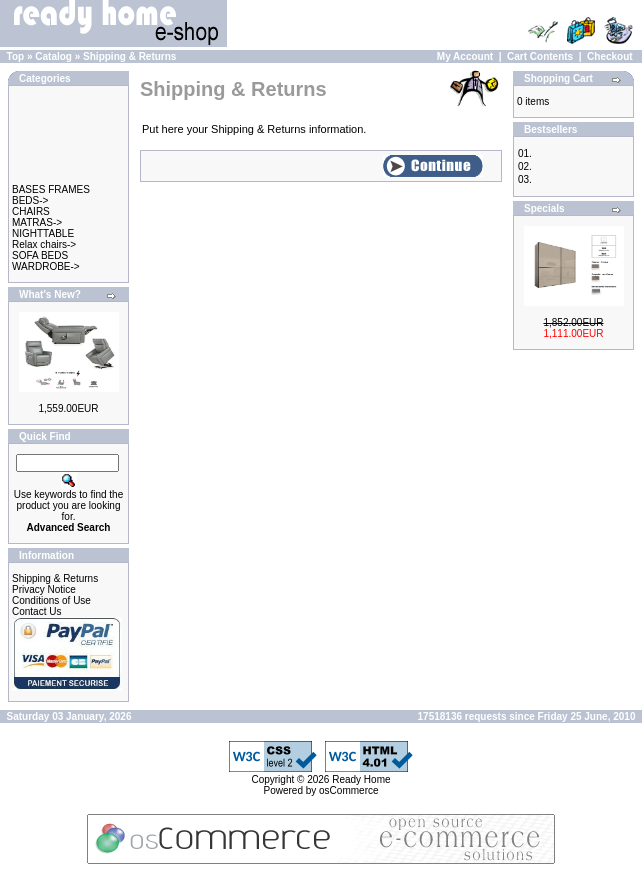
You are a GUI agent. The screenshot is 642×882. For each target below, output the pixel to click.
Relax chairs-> (44, 244)
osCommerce (348, 790)
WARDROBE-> (46, 266)
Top (16, 56)
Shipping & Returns (129, 56)
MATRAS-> (37, 222)
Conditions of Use (51, 600)
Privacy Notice (44, 589)
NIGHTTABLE (43, 233)
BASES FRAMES (51, 189)
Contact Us (36, 611)
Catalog (53, 56)
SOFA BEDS (40, 255)
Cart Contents (540, 56)
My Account (465, 56)
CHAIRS (31, 211)
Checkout (610, 56)
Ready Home (361, 779)
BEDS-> (30, 200)
